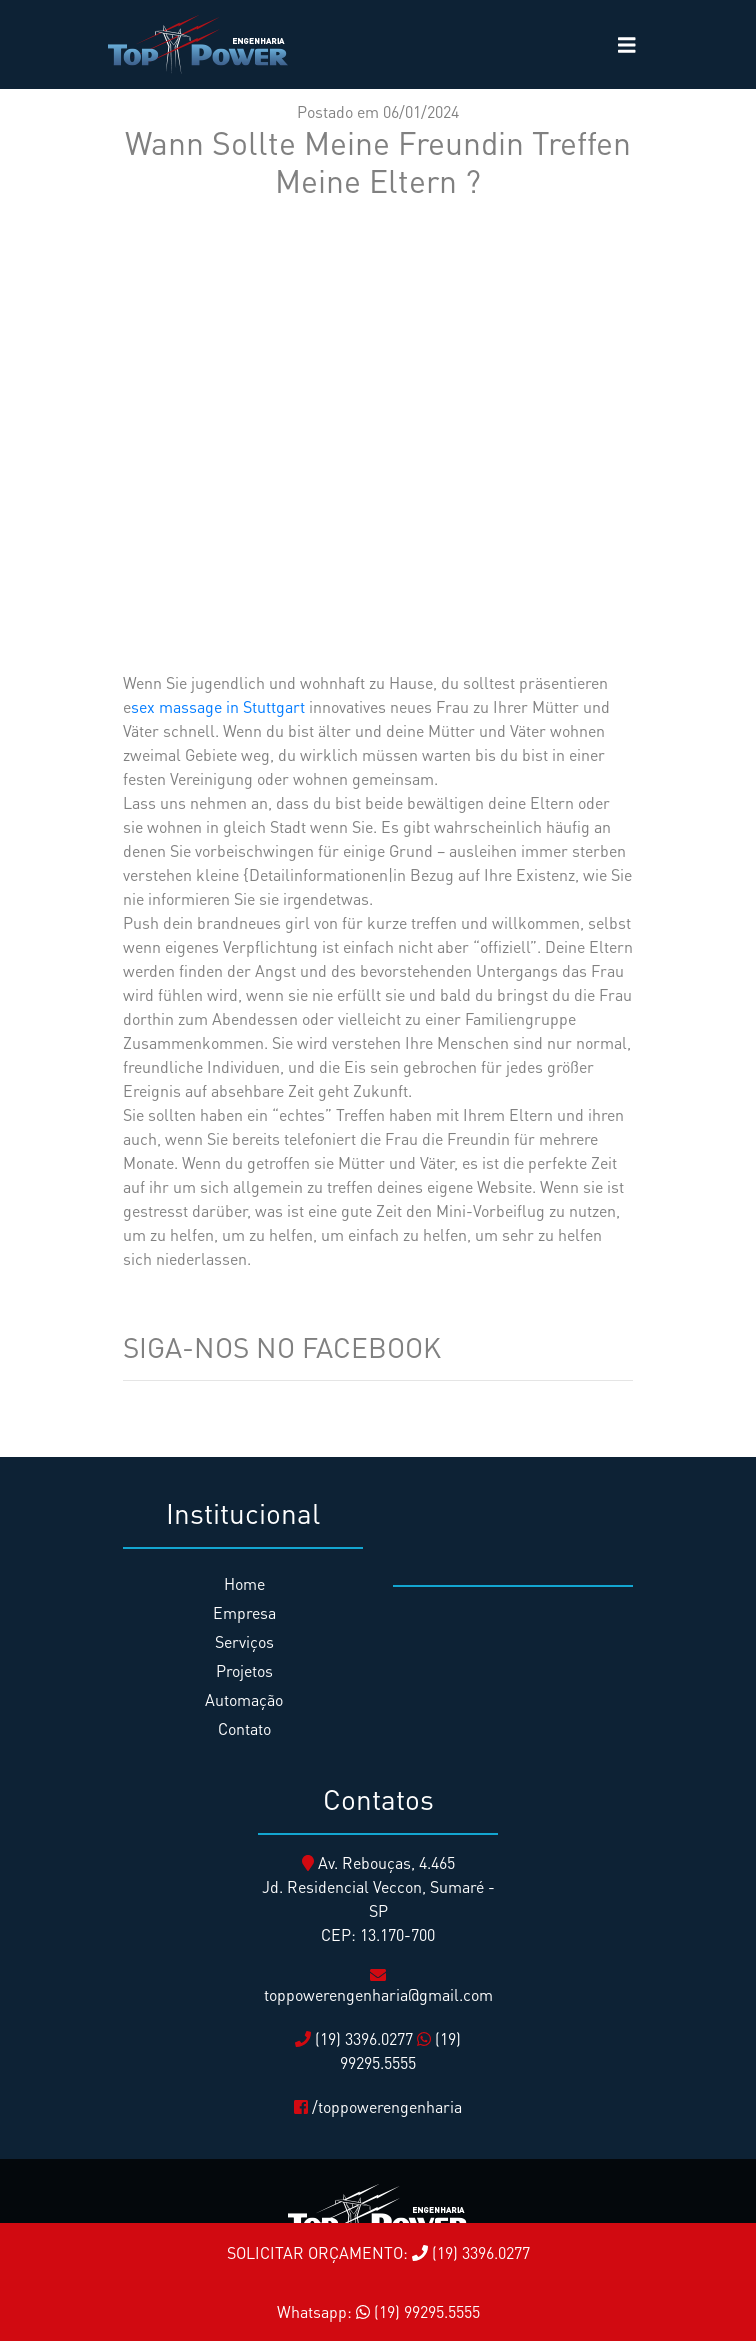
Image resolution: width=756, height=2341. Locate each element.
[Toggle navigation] (627, 45)
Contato (244, 1728)
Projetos (244, 1670)
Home (244, 1583)
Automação (244, 1699)
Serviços (244, 1641)
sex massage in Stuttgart (218, 706)
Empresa (244, 1612)
